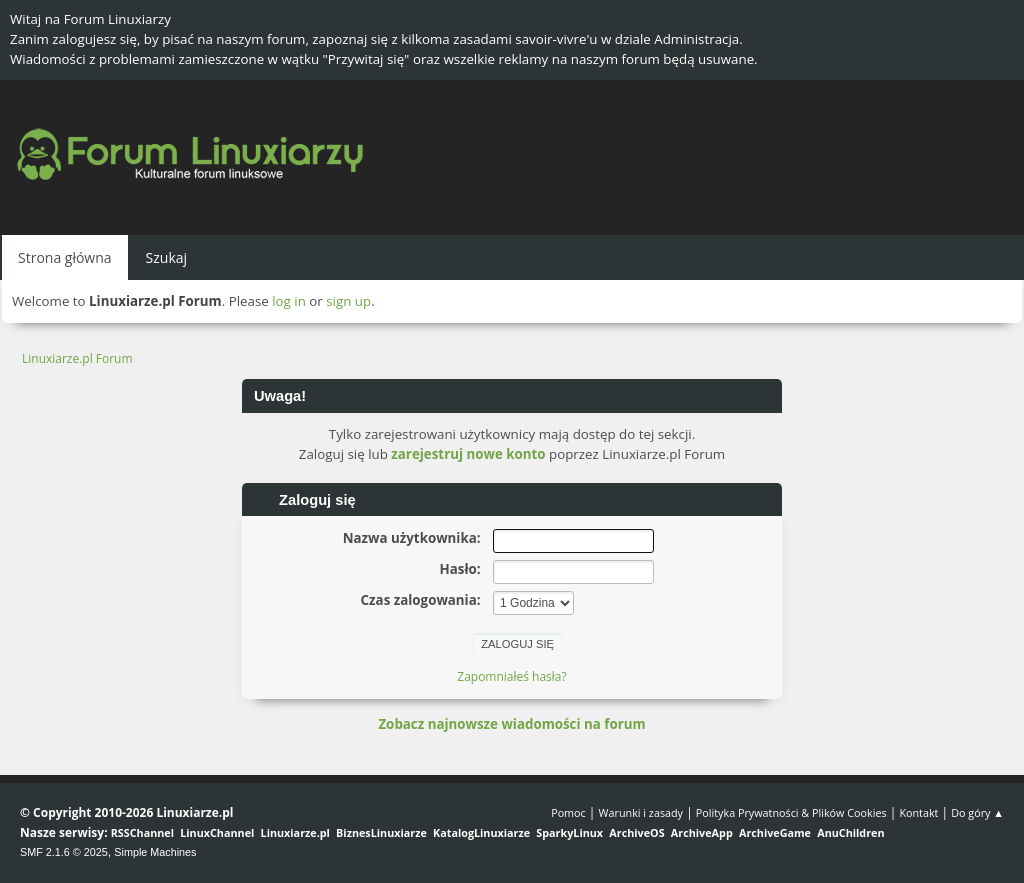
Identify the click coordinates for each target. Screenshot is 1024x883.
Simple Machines (155, 852)
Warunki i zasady (641, 812)
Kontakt (918, 812)
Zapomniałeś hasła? (511, 676)
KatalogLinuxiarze (481, 832)
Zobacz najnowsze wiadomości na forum (511, 724)
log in (289, 301)
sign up (348, 301)
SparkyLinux (569, 832)
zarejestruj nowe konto (468, 454)
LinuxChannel (217, 832)
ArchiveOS (636, 832)
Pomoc (568, 812)
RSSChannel (142, 832)
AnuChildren (850, 832)
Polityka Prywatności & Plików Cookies (791, 812)
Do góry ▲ (977, 812)
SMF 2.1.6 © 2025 (64, 852)
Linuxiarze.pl (295, 832)
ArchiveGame (775, 832)
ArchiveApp (702, 832)
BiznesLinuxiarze (381, 832)
